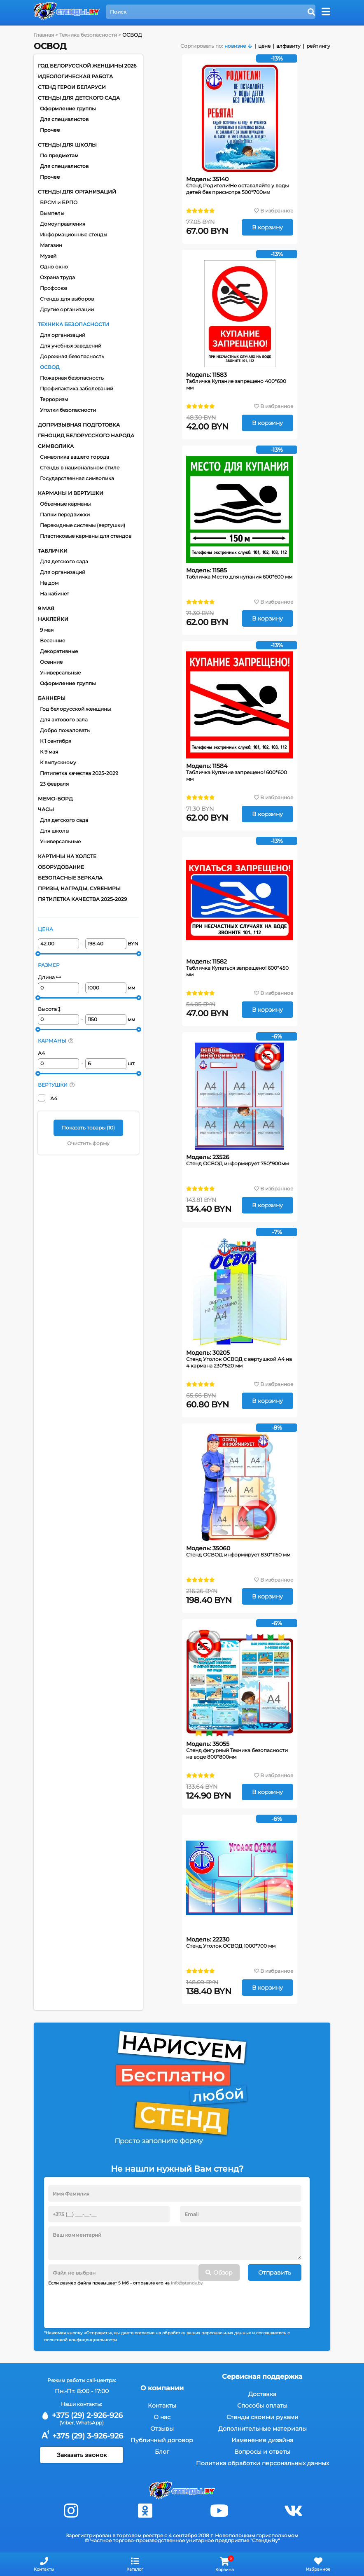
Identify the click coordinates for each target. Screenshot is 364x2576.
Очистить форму (88, 1143)
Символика (56, 446)
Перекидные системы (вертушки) (82, 525)
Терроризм (54, 399)
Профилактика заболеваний (76, 388)
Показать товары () (88, 1128)
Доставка (262, 2394)
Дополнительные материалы (262, 2428)
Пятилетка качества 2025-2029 (79, 773)
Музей (48, 256)
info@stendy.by (187, 2283)
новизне (235, 46)
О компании (162, 2388)
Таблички (53, 551)
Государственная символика (77, 478)
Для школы (54, 831)
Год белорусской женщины (75, 709)
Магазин (51, 245)
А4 (41, 1053)
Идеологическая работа (75, 76)
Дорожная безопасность (72, 356)
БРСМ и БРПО (58, 202)
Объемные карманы (65, 504)
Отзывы (162, 2428)
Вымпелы (52, 213)
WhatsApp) (90, 2423)
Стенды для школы (67, 145)
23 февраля (54, 784)
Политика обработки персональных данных (262, 2463)
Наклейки (53, 619)
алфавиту (288, 46)
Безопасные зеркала (70, 878)
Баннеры (51, 698)
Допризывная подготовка (79, 425)
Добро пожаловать (65, 730)
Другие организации (67, 309)
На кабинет (54, 593)
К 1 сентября (55, 741)
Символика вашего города (74, 457)
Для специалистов (64, 119)
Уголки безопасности (68, 410)
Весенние (52, 640)
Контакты (162, 2405)
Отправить (274, 2272)
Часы (46, 809)
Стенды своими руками (262, 2417)
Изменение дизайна (262, 2440)
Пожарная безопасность (72, 378)
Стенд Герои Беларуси (72, 87)
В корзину (267, 227)
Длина (49, 977)
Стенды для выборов (67, 299)
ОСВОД (50, 367)
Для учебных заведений (70, 346)
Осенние (51, 662)
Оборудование (61, 867)
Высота (49, 1009)
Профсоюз (53, 288)
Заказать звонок (82, 2455)
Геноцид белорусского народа (86, 435)
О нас (162, 2417)
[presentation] (110, 2304)
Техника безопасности (73, 324)
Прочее (50, 130)
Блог (162, 2451)
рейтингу (318, 46)
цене (264, 46)
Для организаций (62, 335)
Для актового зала (64, 719)
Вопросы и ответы (262, 2451)
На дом (49, 583)
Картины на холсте (67, 856)
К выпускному (58, 762)
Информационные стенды (73, 234)
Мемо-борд (55, 799)
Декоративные (59, 651)
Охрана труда (57, 277)
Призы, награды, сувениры (79, 888)
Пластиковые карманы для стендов (85, 536)
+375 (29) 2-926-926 (81, 2415)
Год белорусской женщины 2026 (87, 66)
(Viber (66, 2423)
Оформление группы (68, 108)
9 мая (46, 608)
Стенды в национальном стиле (79, 467)
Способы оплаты (262, 2405)
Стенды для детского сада (79, 98)
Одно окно (54, 267)
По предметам (59, 155)
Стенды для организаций (77, 192)
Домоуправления (62, 224)
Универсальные (60, 673)
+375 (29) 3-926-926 (81, 2436)
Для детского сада (64, 561)
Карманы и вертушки (70, 493)
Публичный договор (162, 2440)
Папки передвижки (65, 514)
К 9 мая (49, 752)
